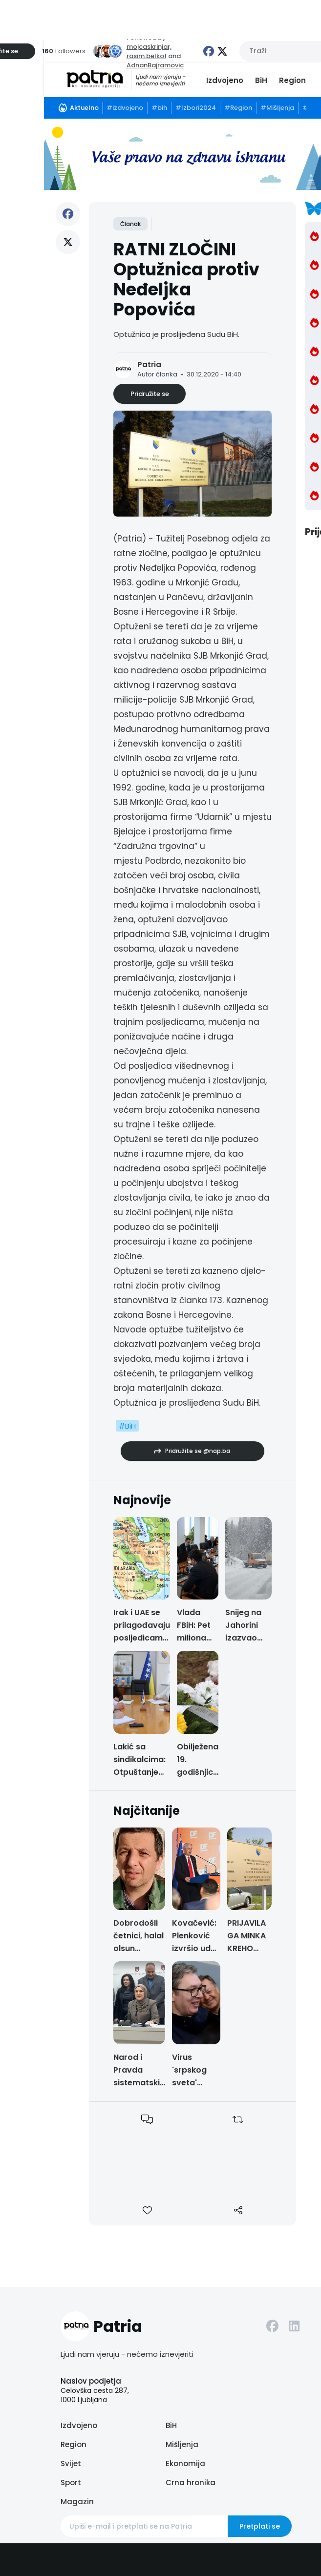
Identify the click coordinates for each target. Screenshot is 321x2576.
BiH (261, 80)
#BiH (127, 1426)
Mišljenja (182, 2444)
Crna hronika (190, 2482)
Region (292, 80)
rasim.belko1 (147, 56)
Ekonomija (185, 2463)
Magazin (77, 2501)
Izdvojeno (224, 80)
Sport (71, 2482)
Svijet (71, 2463)
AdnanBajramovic (155, 65)
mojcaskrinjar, (149, 46)
